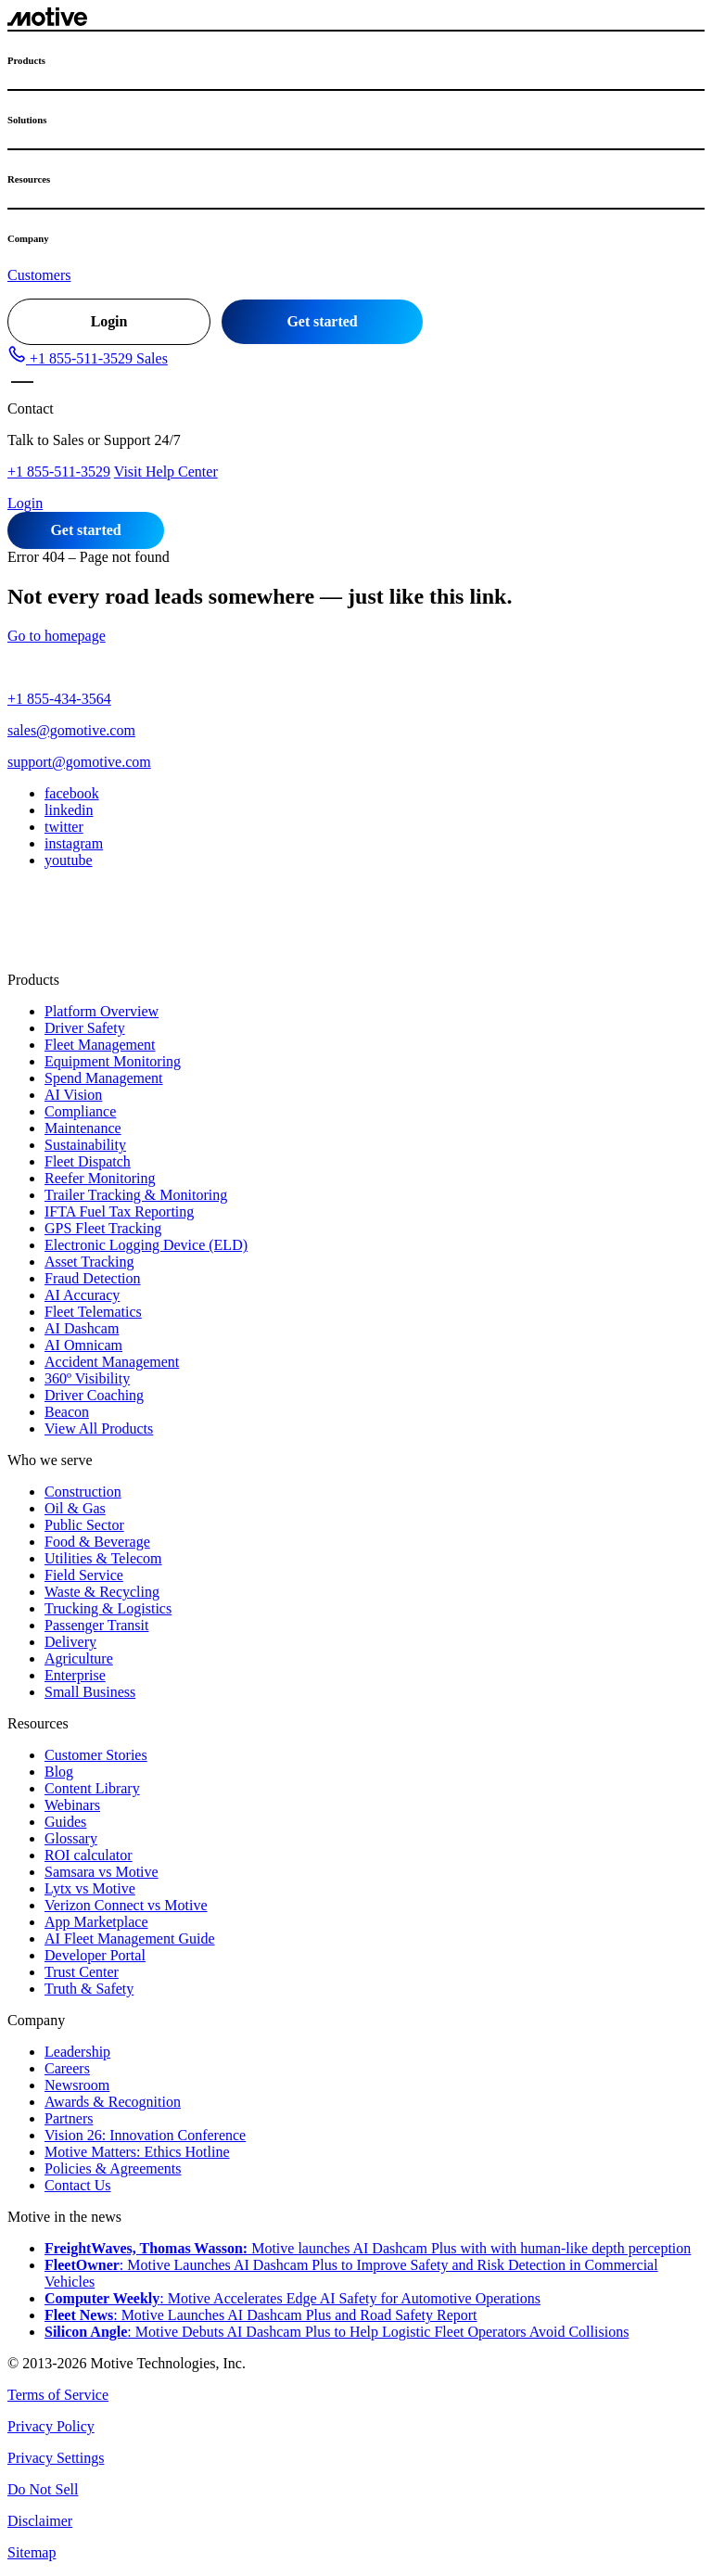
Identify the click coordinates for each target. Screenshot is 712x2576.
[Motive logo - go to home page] (47, 21)
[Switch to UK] (92, 932)
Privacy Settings (55, 2458)
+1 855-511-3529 (58, 471)
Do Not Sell (42, 2489)
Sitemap (31, 2552)
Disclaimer (39, 2521)
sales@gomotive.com (71, 730)
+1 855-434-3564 (59, 699)
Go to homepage (56, 636)
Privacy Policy (51, 2426)
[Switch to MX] (36, 932)
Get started (322, 321)
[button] (87, 358)
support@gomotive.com (79, 762)
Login (109, 321)
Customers (38, 275)
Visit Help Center (166, 471)
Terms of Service (57, 2395)
